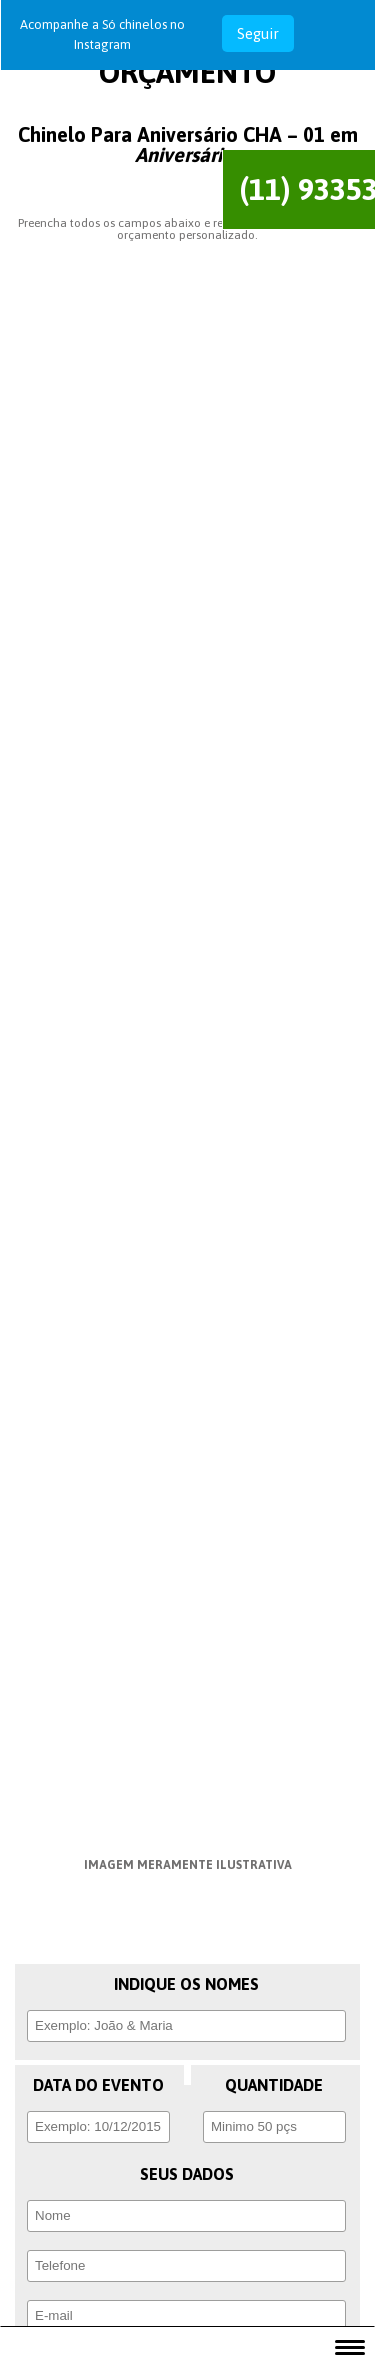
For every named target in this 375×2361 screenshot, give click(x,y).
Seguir (258, 33)
